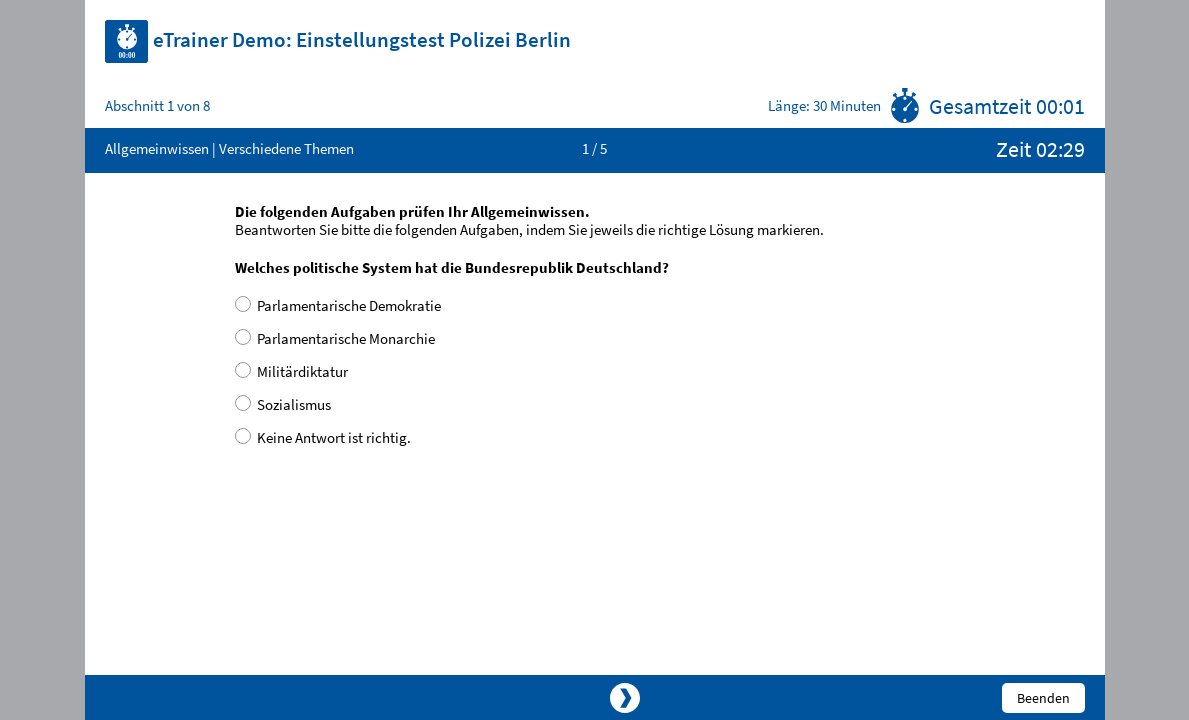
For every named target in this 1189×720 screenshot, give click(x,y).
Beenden (1043, 698)
